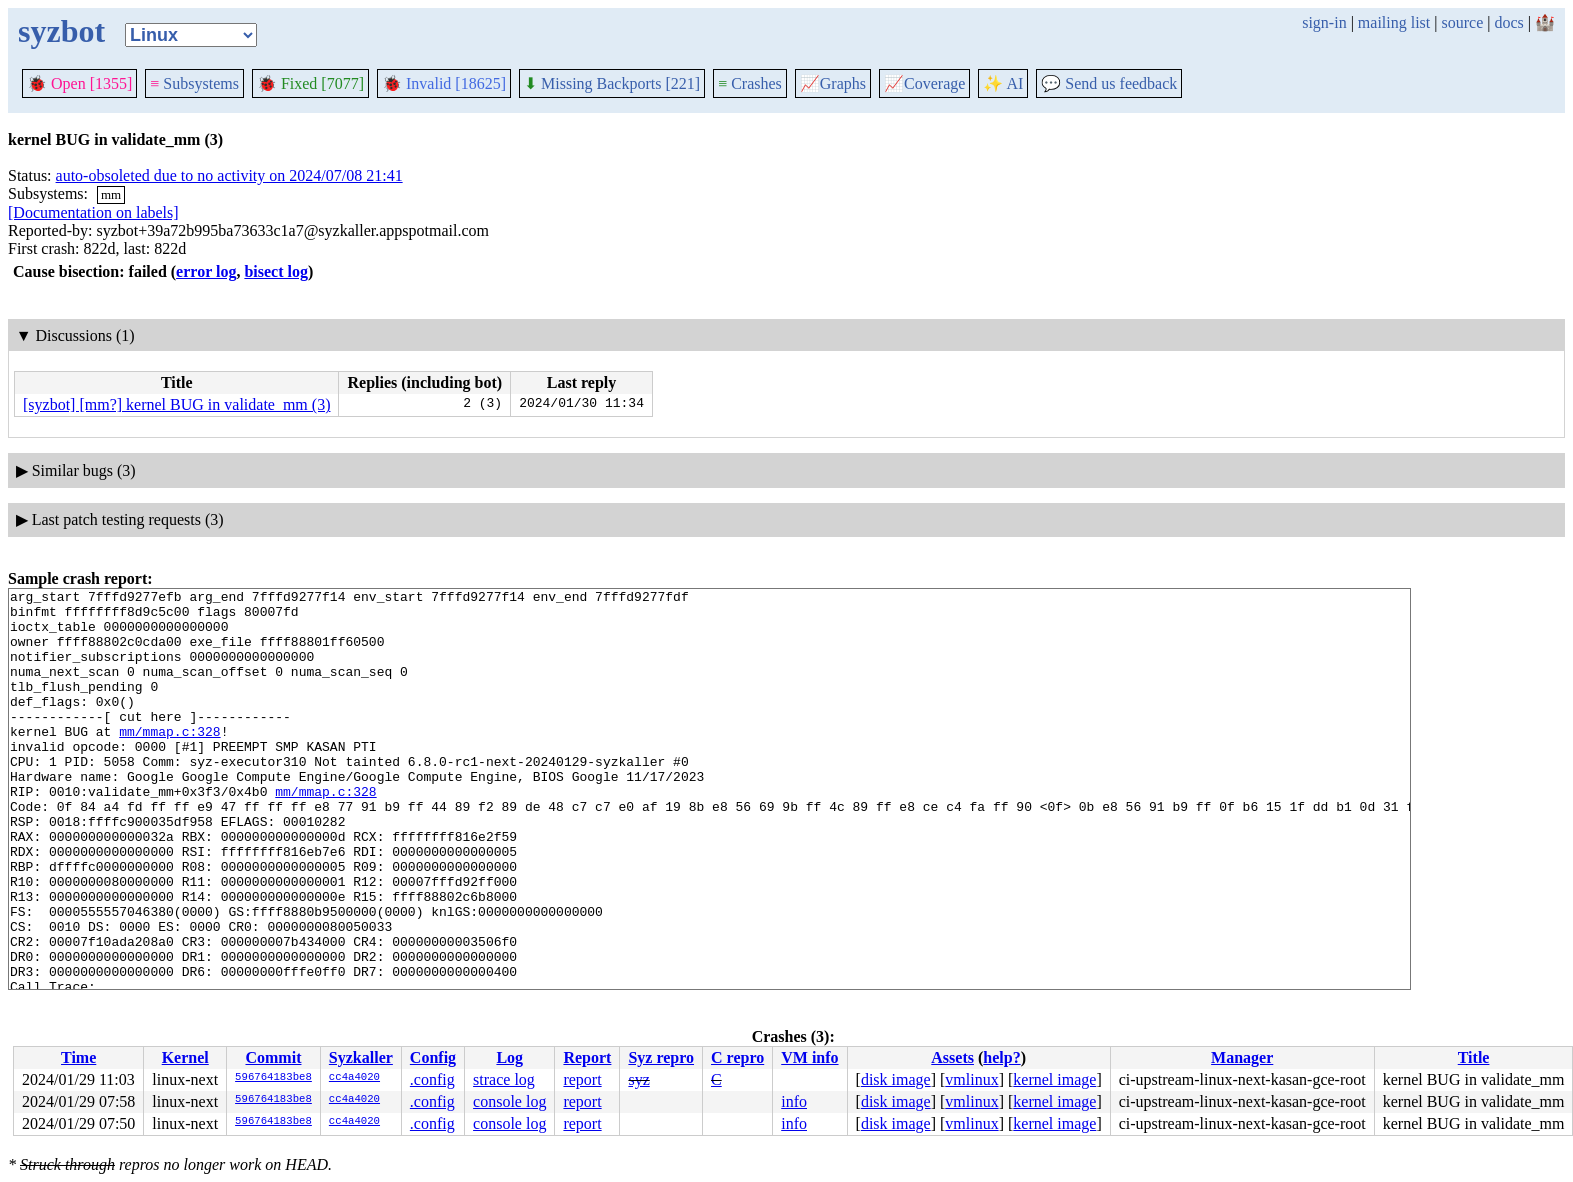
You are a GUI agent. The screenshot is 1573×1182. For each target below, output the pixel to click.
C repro (737, 1057)
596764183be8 (273, 1078)
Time (78, 1057)
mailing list (1394, 22)
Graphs (833, 83)
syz (638, 1079)
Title (1474, 1057)
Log (509, 1057)
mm (111, 194)
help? (1001, 1057)
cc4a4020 (354, 1078)
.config (432, 1079)
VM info (809, 1057)
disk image (896, 1079)
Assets (952, 1057)
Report (587, 1057)
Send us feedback (1109, 83)
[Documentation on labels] (93, 212)
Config (433, 1057)
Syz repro (661, 1057)
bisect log (276, 271)
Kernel (185, 1057)
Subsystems (194, 83)
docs (1508, 22)
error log (206, 271)
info (794, 1101)
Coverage (924, 83)
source (1463, 22)
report (582, 1079)
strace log (504, 1079)
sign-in (1324, 22)
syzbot (61, 31)
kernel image (1054, 1079)
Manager (1242, 1057)
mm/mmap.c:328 (169, 761)
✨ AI (1003, 83)
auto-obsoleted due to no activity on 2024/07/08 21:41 (229, 175)
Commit (273, 1057)
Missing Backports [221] (612, 83)
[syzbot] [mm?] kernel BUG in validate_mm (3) (176, 404)
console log (509, 1101)
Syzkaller (361, 1057)
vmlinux (971, 1079)
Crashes (750, 83)
